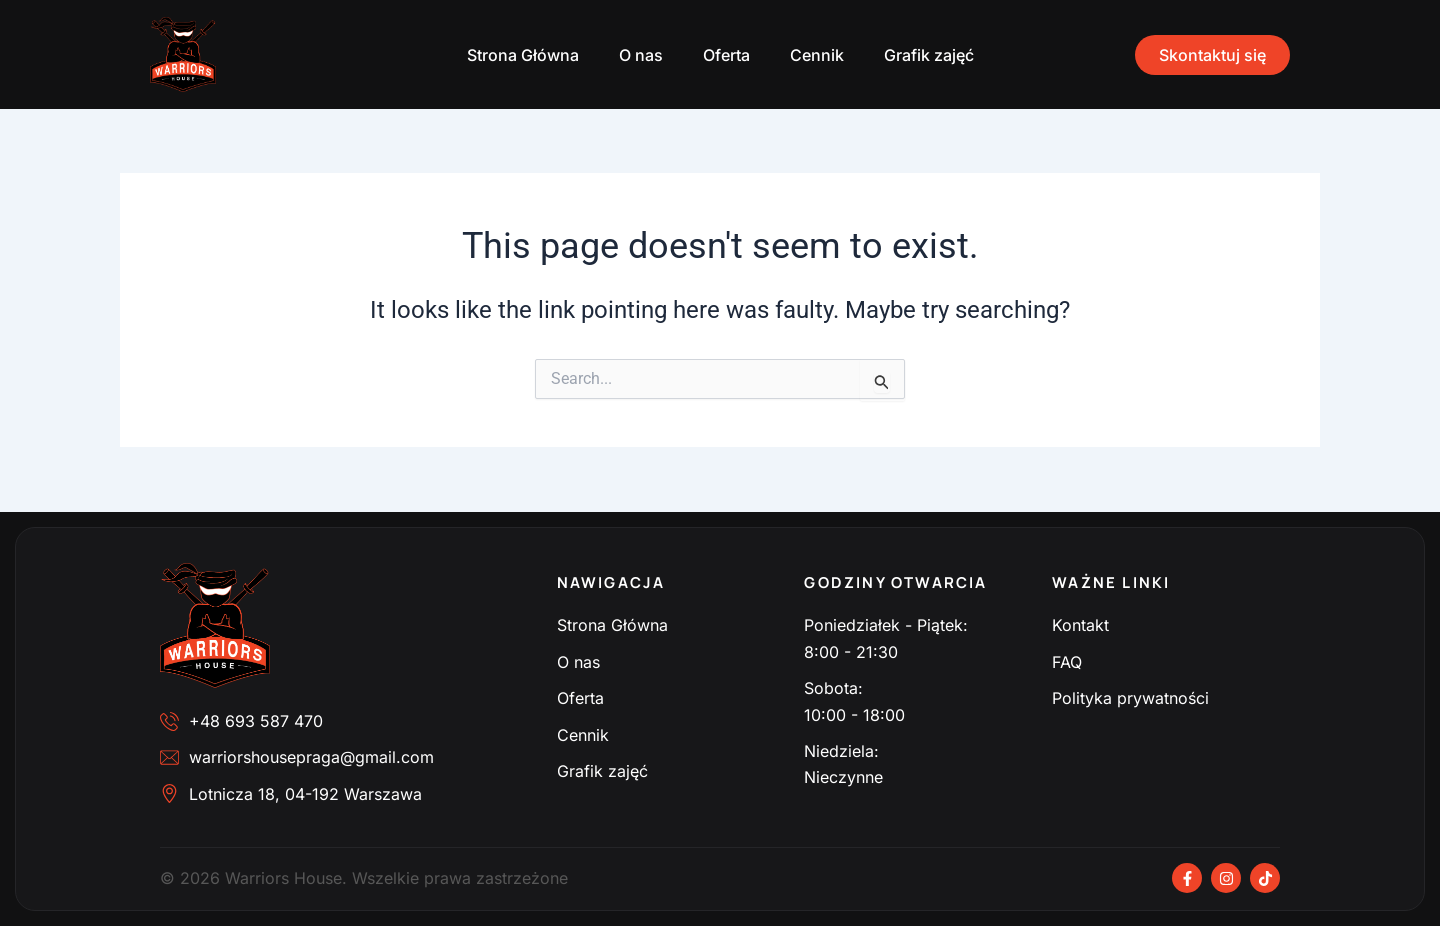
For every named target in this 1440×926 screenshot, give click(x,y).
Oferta (726, 55)
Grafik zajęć (929, 55)
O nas (641, 55)
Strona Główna (523, 55)
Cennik (817, 55)
